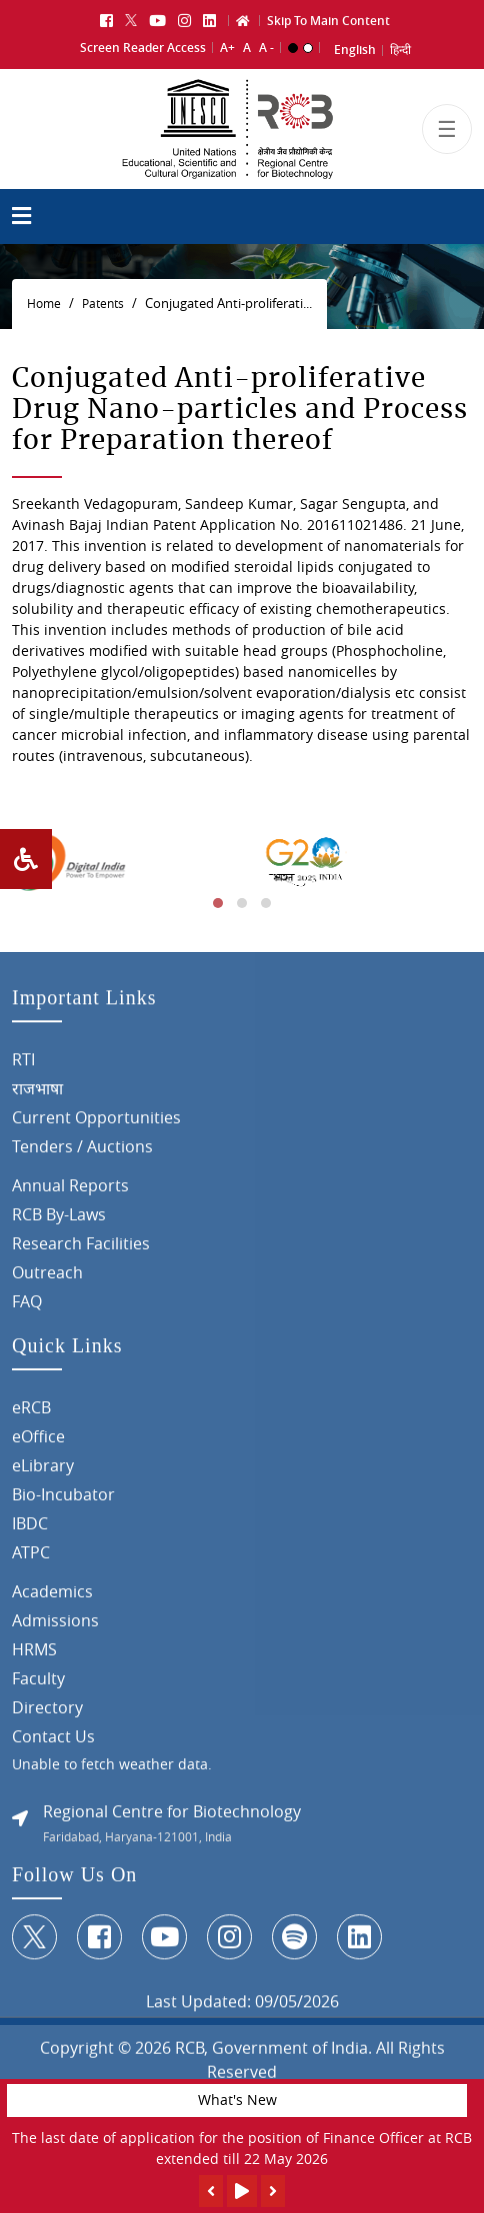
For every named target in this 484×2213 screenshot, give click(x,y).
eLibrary (43, 1472)
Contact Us (53, 1743)
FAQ (27, 1308)
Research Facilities (81, 1250)
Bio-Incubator (63, 1501)
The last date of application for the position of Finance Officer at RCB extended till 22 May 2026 (242, 2148)
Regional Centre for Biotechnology (172, 1818)
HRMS (34, 1656)
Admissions (55, 1627)
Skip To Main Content (328, 17)
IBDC (30, 1530)
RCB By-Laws (59, 1221)
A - (266, 44)
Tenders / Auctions (82, 1153)
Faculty (38, 1685)
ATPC (31, 1559)
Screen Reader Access (143, 44)
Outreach (47, 1279)
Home (44, 303)
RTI (23, 1066)
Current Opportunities (96, 1124)
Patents (103, 303)
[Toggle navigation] (447, 136)
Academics (52, 1598)
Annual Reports (70, 1192)
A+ (227, 44)
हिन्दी (400, 47)
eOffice (38, 1443)
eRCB (31, 1414)
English (355, 47)
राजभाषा (37, 1095)
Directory (47, 1714)
